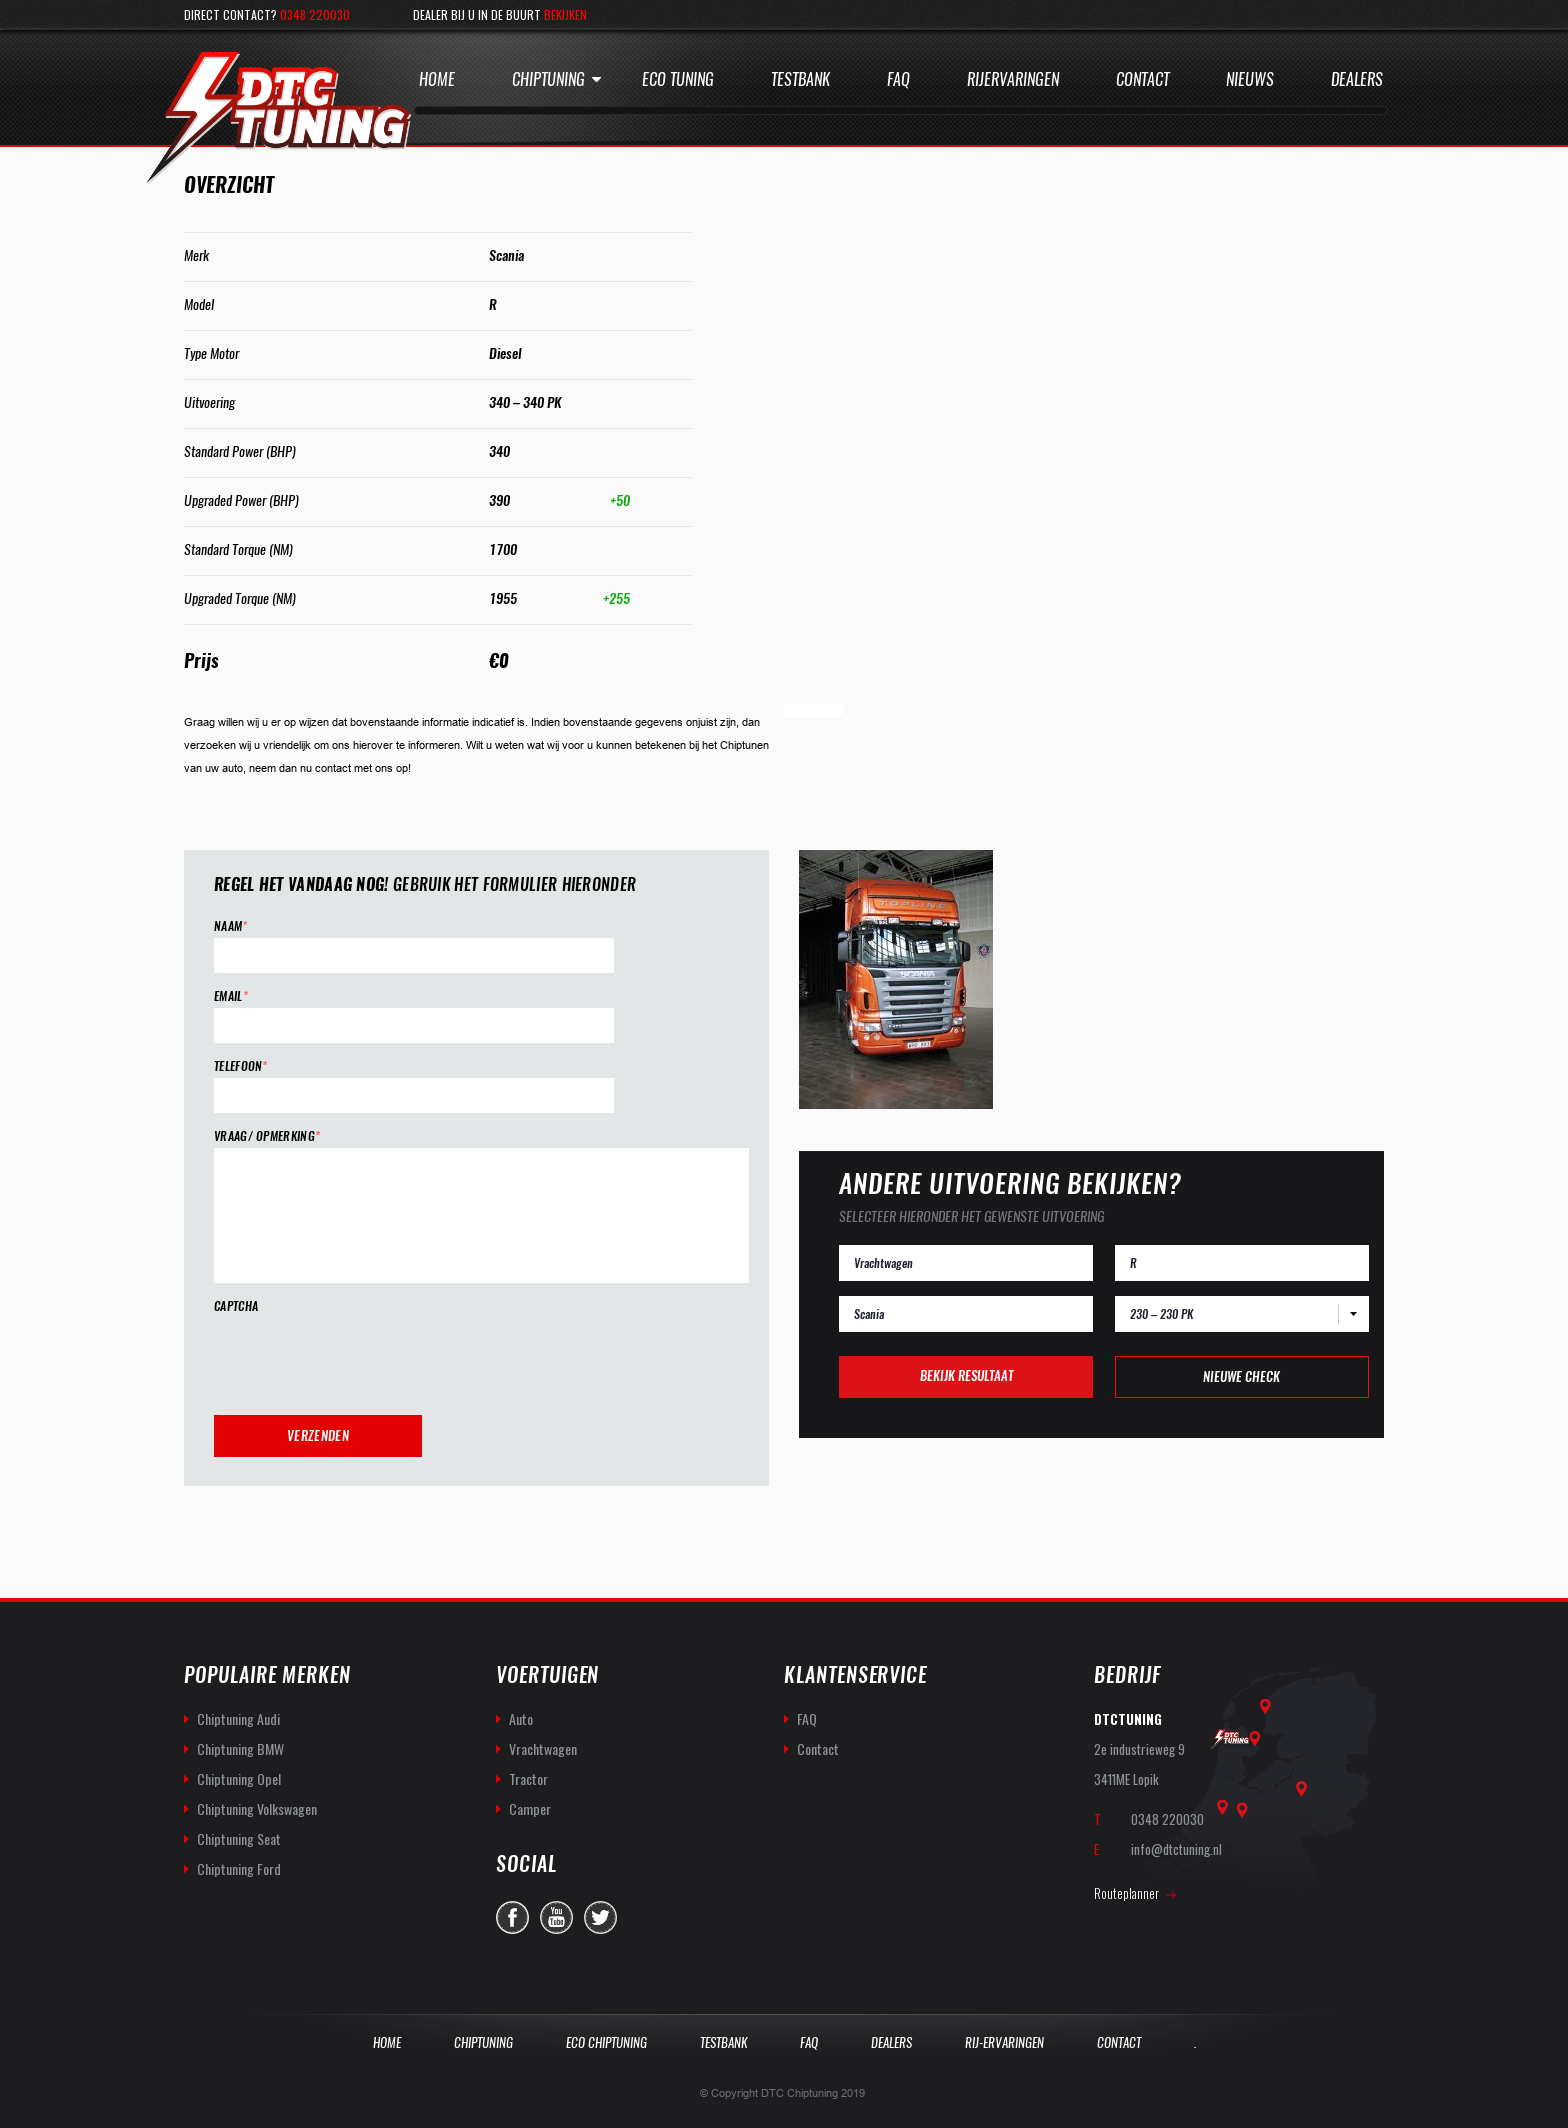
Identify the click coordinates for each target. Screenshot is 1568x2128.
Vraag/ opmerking (267, 1136)
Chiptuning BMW (240, 1748)
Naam (231, 926)
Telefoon (241, 1066)
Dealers (1357, 79)
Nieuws (1250, 79)
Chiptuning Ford (239, 1868)
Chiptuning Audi (238, 1718)
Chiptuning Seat (239, 1838)
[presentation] (366, 1357)
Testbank (800, 79)
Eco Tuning (678, 79)
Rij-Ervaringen (1004, 2042)
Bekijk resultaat (966, 1375)
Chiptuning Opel (239, 1778)
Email (231, 996)
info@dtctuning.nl (1176, 1849)
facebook (512, 1917)
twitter (600, 1917)
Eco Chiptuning (606, 2042)
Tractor (528, 1778)
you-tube (556, 1917)
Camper (530, 1808)
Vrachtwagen (543, 1748)
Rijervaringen (1013, 79)
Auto (521, 1718)
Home (437, 79)
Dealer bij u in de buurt (500, 14)
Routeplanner (1126, 1893)
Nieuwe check (1241, 1376)
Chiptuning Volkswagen (257, 1808)
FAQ (807, 1718)
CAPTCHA (236, 1306)
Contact (1142, 79)
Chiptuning (548, 79)
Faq (898, 79)
